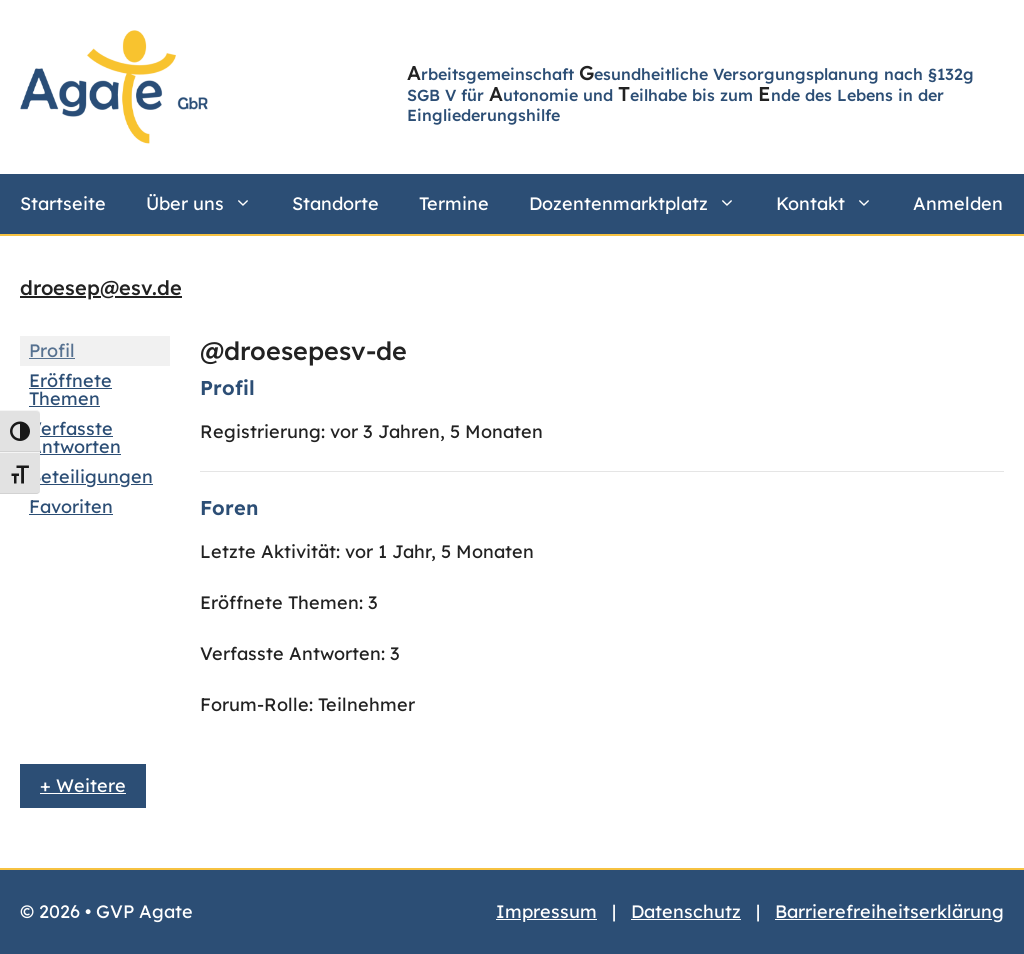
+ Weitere (83, 785)
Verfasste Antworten (75, 437)
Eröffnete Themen (70, 389)
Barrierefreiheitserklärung (889, 911)
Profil (52, 350)
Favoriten (71, 506)
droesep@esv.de (101, 287)
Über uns (209, 204)
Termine (454, 203)
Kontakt (834, 204)
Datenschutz (686, 911)
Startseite (63, 203)
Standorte (335, 203)
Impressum (546, 911)
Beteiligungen (91, 476)
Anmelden (958, 203)
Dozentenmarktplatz (642, 204)
